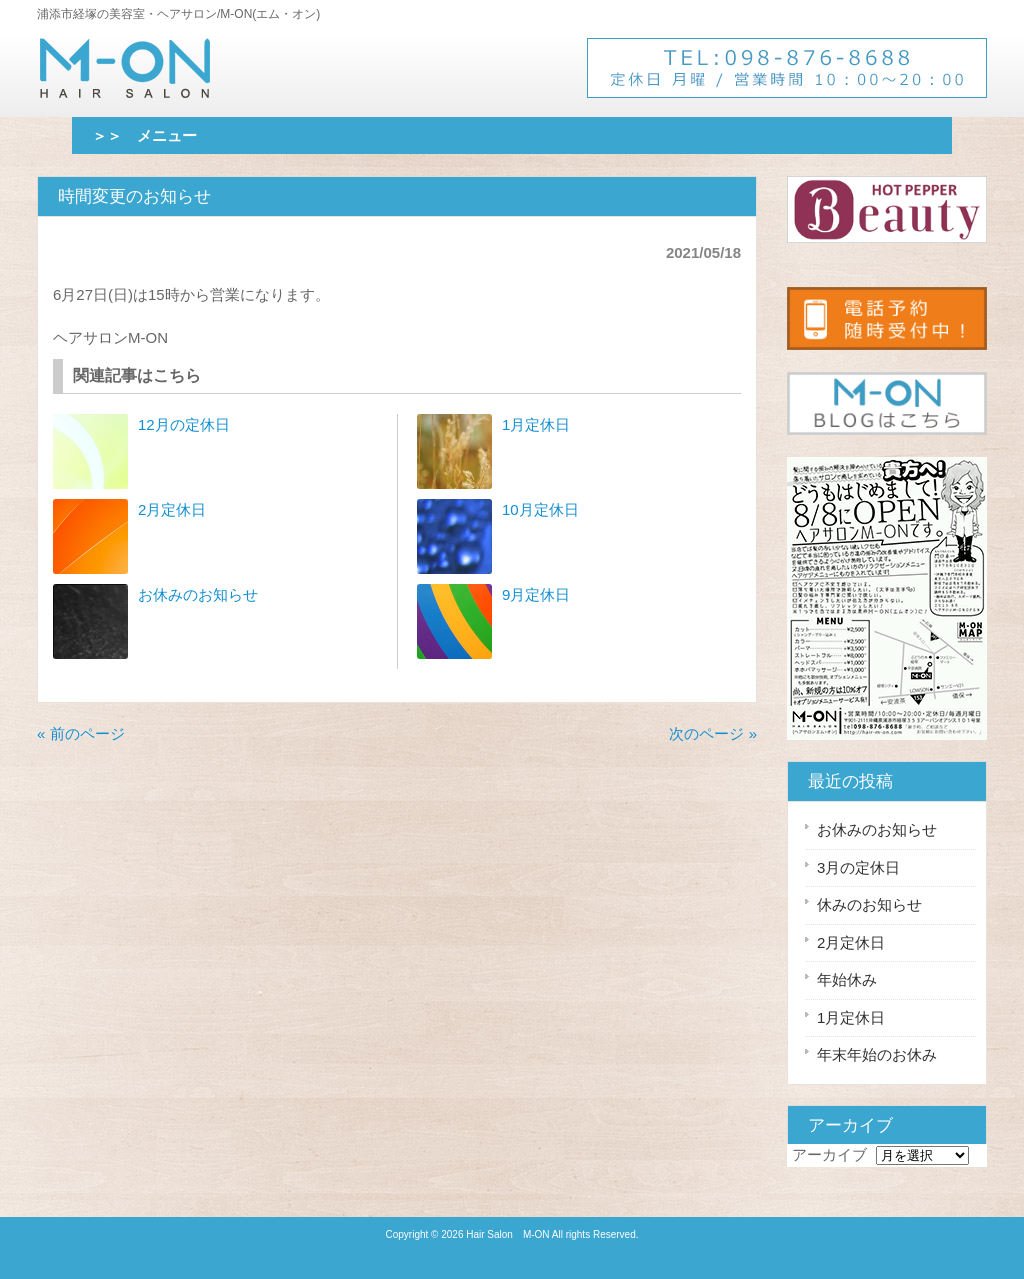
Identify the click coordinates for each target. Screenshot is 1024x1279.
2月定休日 (172, 509)
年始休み (847, 979)
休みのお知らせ (869, 904)
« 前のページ (81, 733)
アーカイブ (829, 1154)
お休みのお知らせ (198, 594)
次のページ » (713, 733)
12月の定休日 (184, 424)
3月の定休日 (858, 867)
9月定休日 (536, 594)
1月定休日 (536, 424)
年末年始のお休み (877, 1054)
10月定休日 (540, 509)
